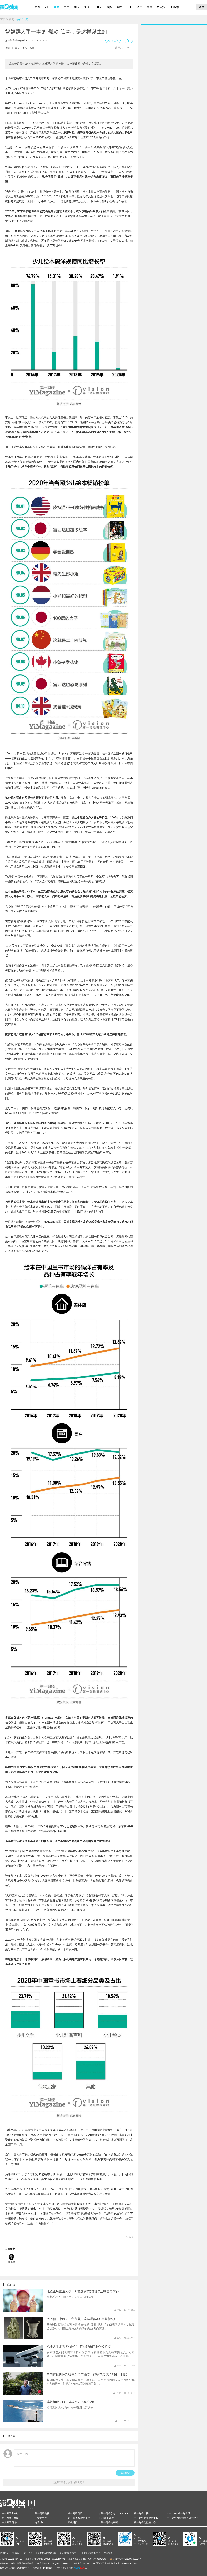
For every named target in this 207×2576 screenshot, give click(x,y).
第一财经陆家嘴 (109, 2522)
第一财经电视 (42, 2513)
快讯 (86, 7)
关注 (66, 7)
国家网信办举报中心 (69, 2553)
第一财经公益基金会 (145, 2522)
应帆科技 (72, 2522)
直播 (109, 7)
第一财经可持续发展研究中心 (182, 2518)
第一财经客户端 (10, 2513)
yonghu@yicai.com (60, 2563)
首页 (37, 7)
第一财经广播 (141, 2513)
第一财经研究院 (10, 2518)
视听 (76, 7)
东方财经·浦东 (9, 2522)
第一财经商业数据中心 (146, 2518)
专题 (149, 7)
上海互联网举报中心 (91, 2553)
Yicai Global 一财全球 (178, 2513)
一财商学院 (41, 2518)
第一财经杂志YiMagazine (114, 2513)
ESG (129, 7)
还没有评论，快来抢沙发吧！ (69, 2482)
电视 (119, 7)
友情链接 (108, 2553)
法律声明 (16, 2553)
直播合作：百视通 (64, 2568)
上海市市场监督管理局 (45, 2553)
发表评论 (125, 2472)
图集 (139, 7)
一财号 (98, 7)
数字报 (161, 7)
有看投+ (39, 2522)
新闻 (56, 7)
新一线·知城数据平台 (79, 2518)
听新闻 (115, 40)
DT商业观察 (107, 2518)
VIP (47, 7)
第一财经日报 (75, 2513)
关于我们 (28, 2553)
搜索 (176, 7)
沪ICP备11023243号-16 (11, 2559)
